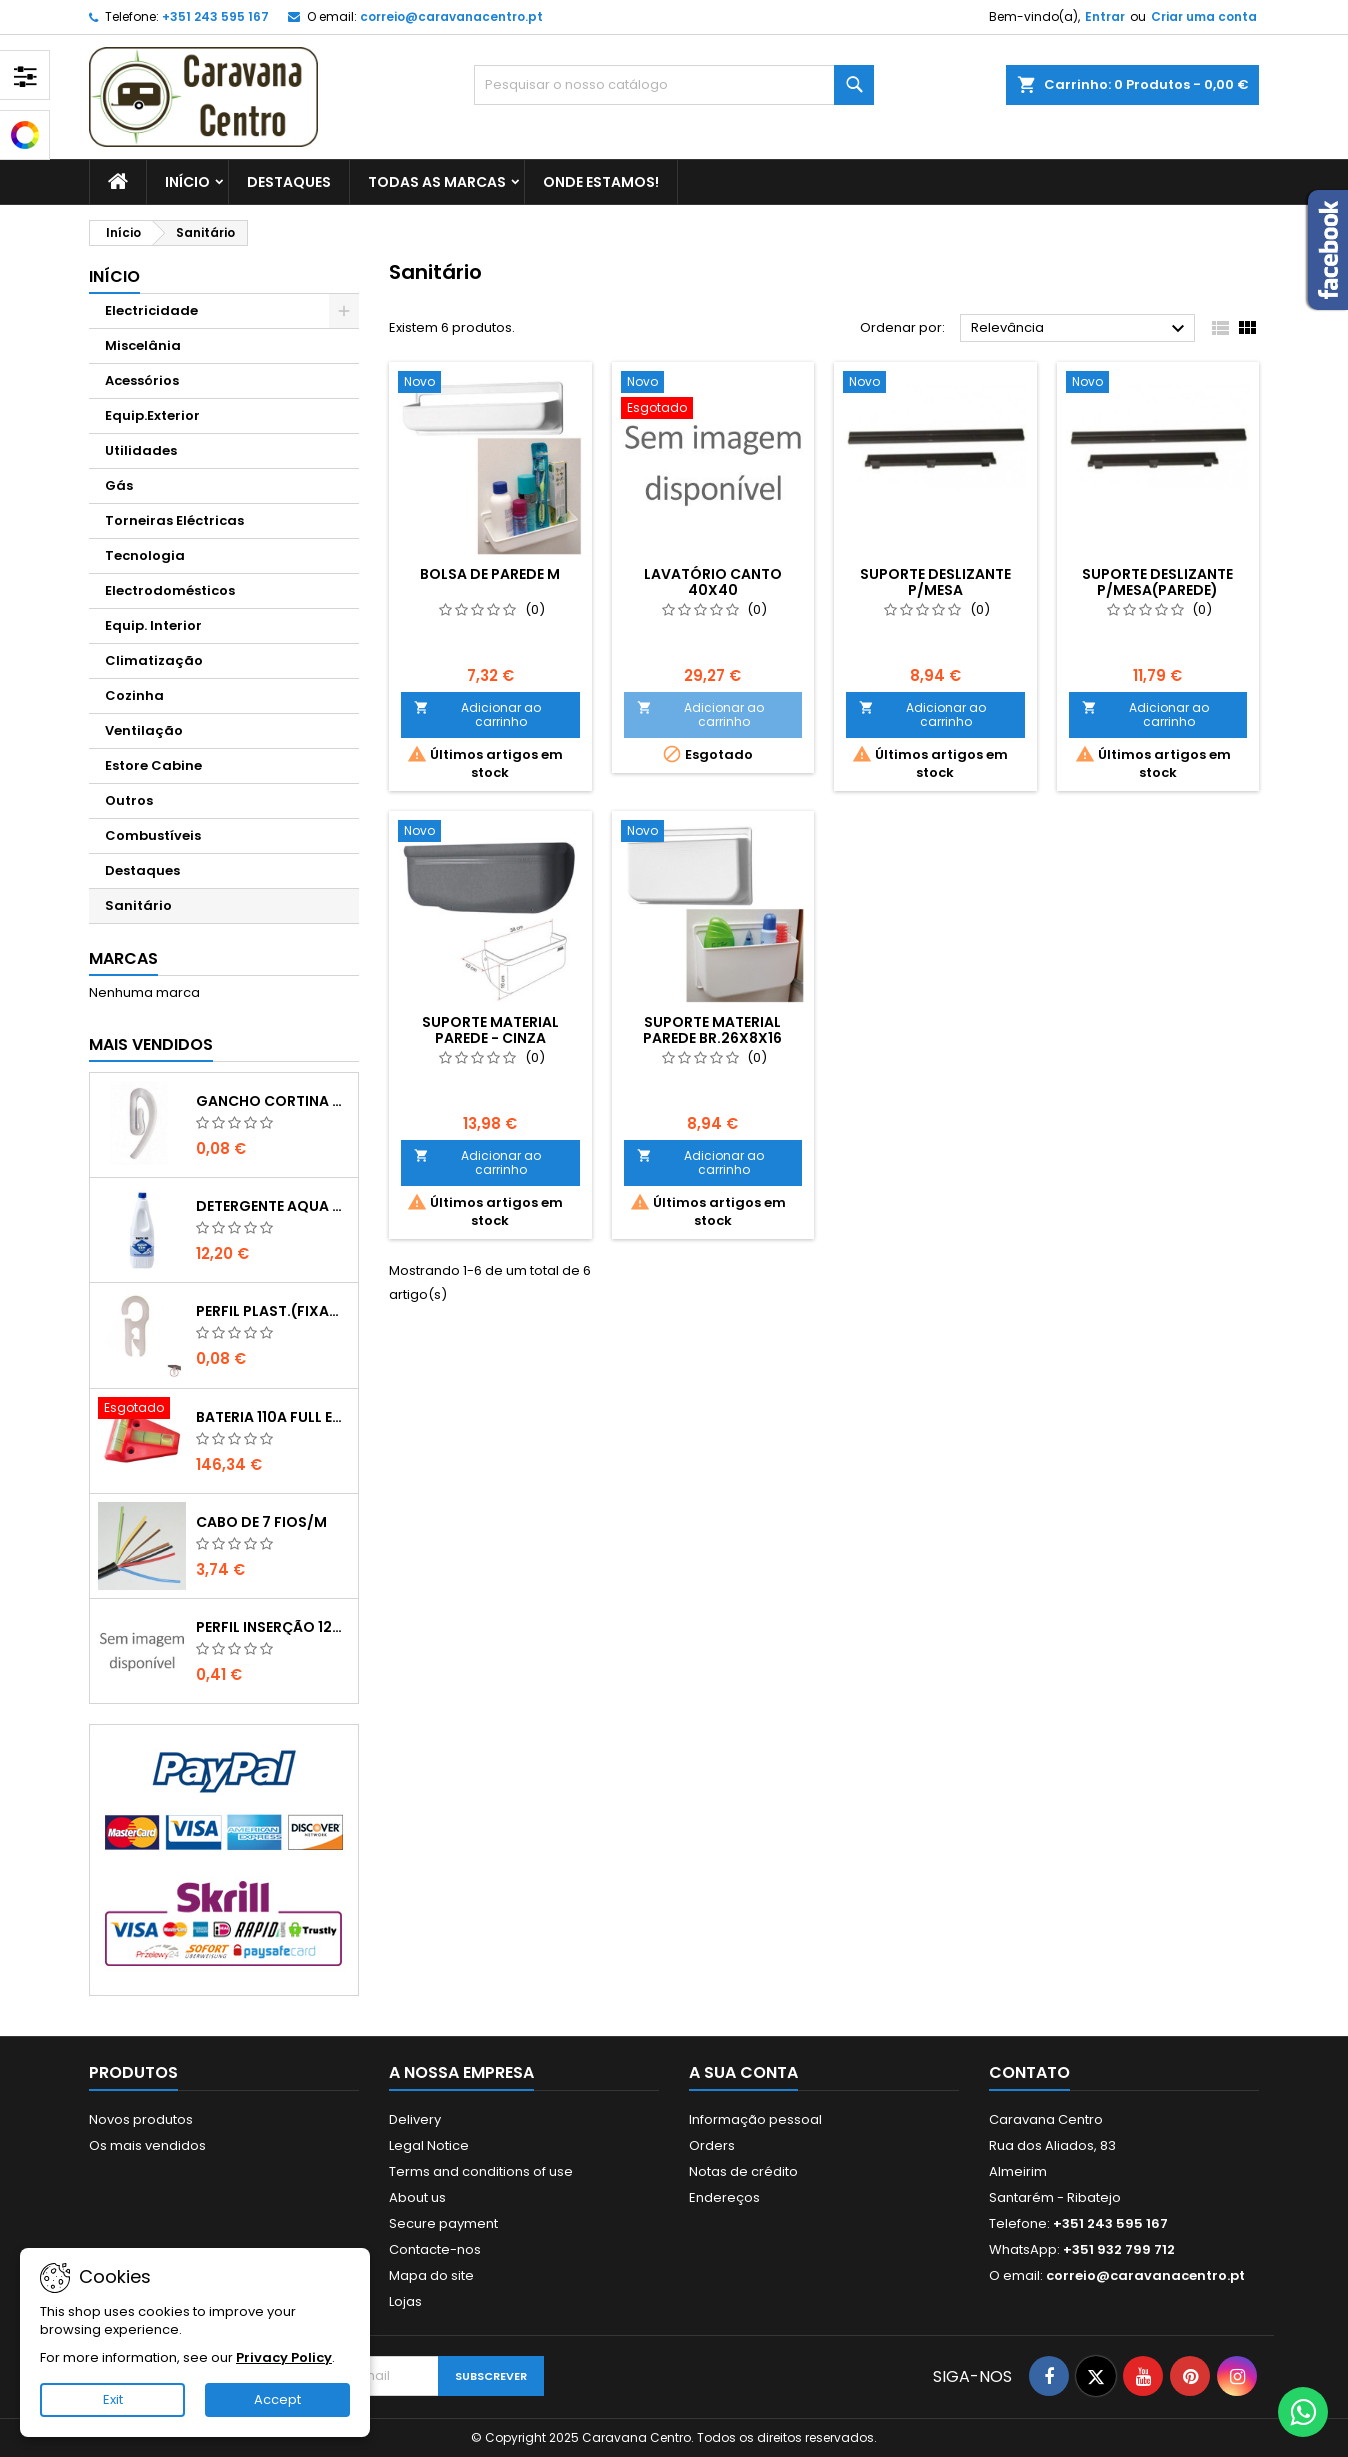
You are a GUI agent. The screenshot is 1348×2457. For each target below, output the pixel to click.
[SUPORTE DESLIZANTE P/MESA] (935, 384)
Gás (119, 485)
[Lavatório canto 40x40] (713, 397)
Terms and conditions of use (481, 2171)
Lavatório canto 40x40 (713, 582)
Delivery (415, 2119)
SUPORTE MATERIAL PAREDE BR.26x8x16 (712, 1030)
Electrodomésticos (170, 590)
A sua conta (743, 2072)
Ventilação (144, 730)
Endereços (724, 2197)
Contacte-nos (435, 2249)
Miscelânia (143, 345)
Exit (113, 2399)
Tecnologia (145, 555)
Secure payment (443, 2223)
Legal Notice (429, 2145)
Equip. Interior (153, 625)
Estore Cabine (153, 765)
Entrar (1105, 16)
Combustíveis (153, 835)
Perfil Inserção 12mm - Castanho (273, 1627)
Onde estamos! (601, 182)
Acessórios (142, 380)
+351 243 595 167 (215, 16)
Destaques (289, 182)
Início (187, 182)
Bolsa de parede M (490, 574)
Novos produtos (141, 2119)
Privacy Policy (284, 2357)
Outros (129, 800)
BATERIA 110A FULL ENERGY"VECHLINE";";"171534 (273, 1417)
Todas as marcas (437, 182)
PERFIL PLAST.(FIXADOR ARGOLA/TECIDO (273, 1311)
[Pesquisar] (674, 85)
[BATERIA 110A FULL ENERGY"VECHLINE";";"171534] (142, 1410)
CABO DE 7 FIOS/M (261, 1522)
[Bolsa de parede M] (490, 384)
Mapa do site (431, 2275)
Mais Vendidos (151, 1044)
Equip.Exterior (152, 415)
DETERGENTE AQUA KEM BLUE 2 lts (273, 1206)
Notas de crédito (743, 2171)
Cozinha (134, 695)
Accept (277, 2399)
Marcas (123, 958)
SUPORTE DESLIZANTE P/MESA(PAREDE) (1157, 582)
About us (417, 2197)
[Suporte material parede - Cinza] (490, 833)
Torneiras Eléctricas (174, 520)
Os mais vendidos (147, 2145)
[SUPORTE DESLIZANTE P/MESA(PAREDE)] (1158, 384)
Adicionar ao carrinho (477, 714)
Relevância (1080, 329)
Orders (712, 2145)
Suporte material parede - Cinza (490, 1030)
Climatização (154, 660)
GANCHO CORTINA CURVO (273, 1101)
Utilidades (141, 450)
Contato (1029, 2072)
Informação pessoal (755, 2119)
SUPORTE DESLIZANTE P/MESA (935, 582)
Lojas (405, 2301)
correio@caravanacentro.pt (451, 16)
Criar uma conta (1204, 16)
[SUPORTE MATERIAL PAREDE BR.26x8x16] (713, 833)
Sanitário (138, 905)
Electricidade (151, 310)
